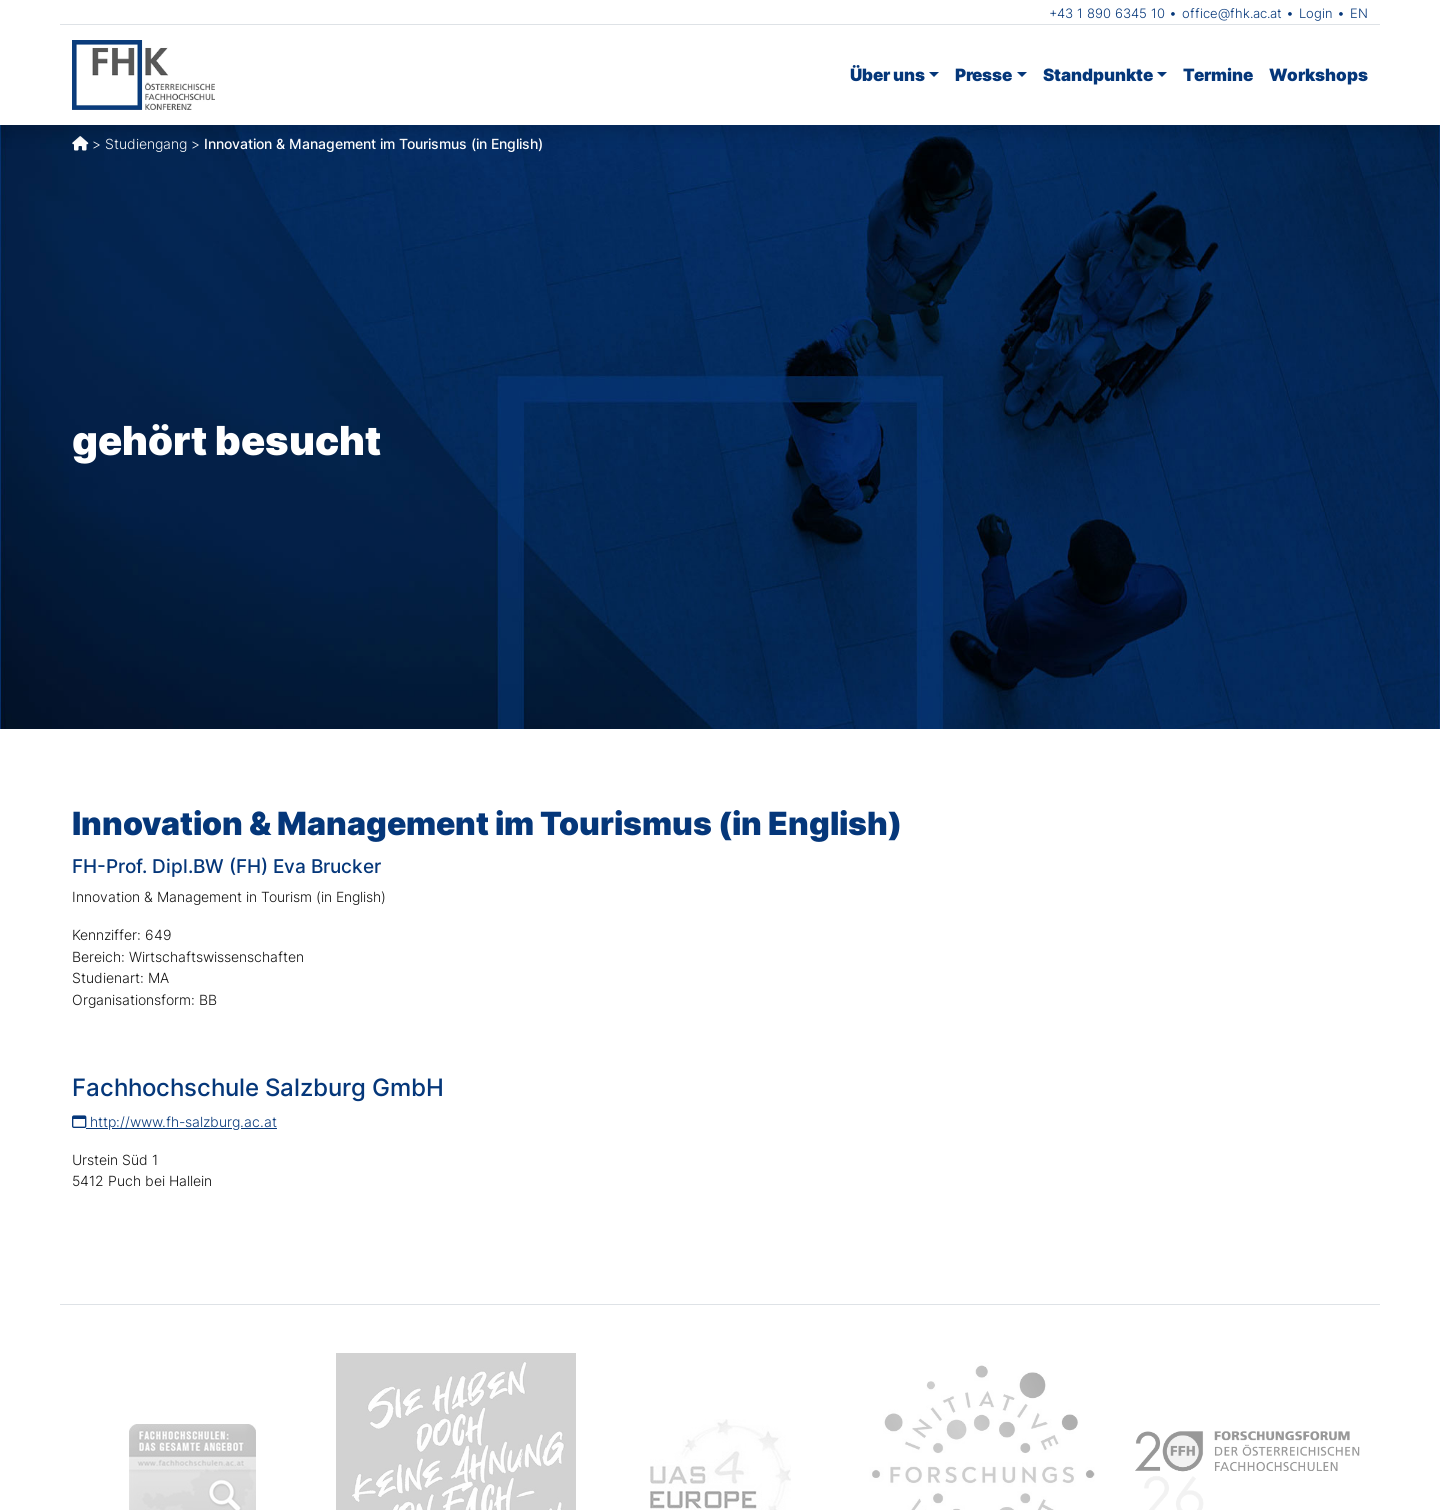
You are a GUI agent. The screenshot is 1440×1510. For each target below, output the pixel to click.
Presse (983, 74)
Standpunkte (1098, 74)
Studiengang (146, 143)
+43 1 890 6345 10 (1107, 13)
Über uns (887, 74)
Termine (1218, 74)
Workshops (1318, 74)
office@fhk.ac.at (1232, 13)
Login (1316, 13)
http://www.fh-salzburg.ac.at (174, 1121)
